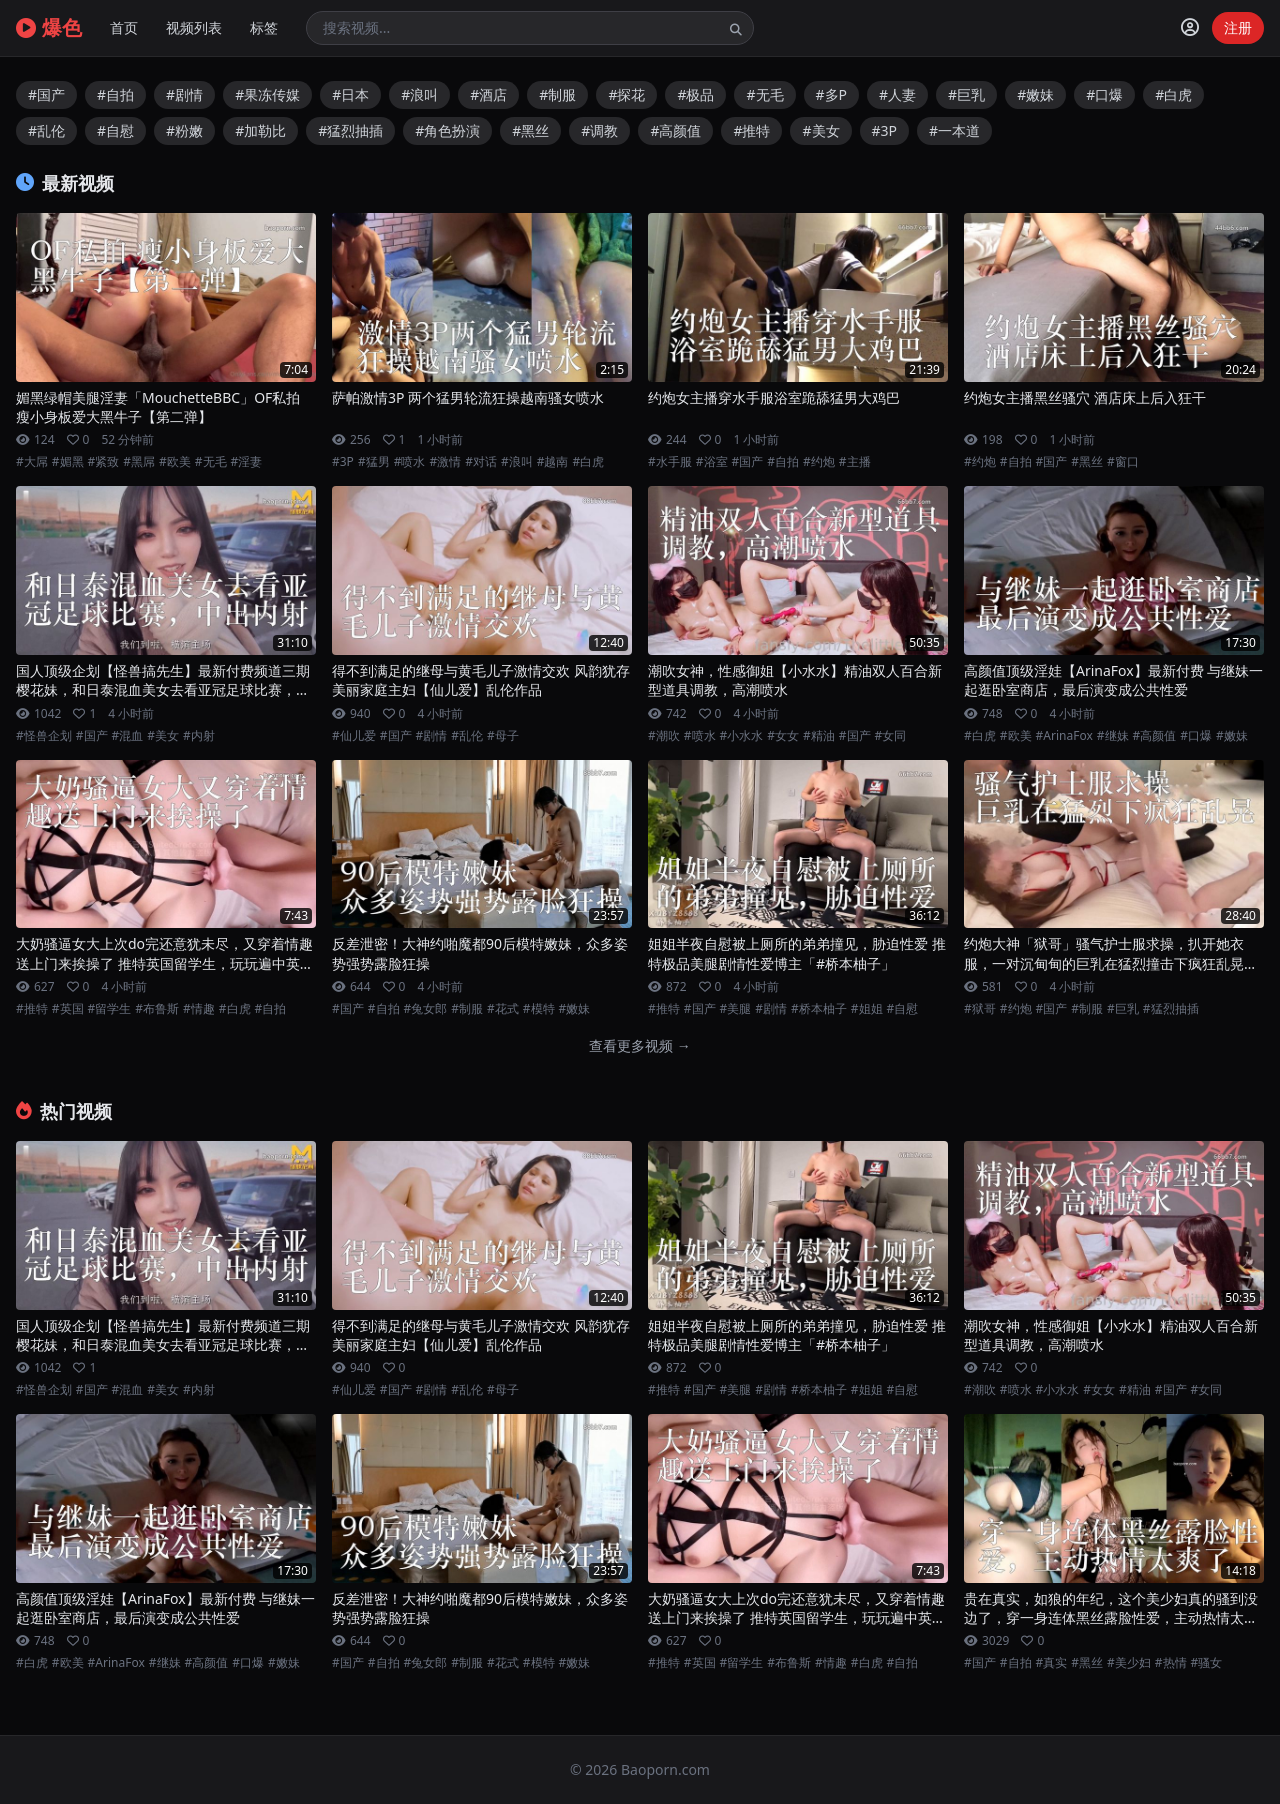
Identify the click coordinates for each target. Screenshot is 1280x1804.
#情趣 (199, 1009)
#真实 (1052, 1663)
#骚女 (1207, 1663)
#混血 (128, 736)
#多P (832, 94)
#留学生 (110, 1009)
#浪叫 (419, 94)
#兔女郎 (426, 1009)
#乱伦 (46, 130)
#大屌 (32, 462)
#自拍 (115, 94)
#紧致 (104, 462)
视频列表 (194, 27)
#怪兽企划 (44, 736)
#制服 (557, 94)
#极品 (695, 94)
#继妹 (1113, 736)
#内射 (199, 736)
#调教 (599, 130)
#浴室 (712, 462)
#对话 (481, 462)
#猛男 (374, 462)
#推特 (751, 130)
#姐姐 (867, 1009)
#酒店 (488, 94)
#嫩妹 (1035, 94)
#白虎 (1173, 94)
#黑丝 (530, 130)
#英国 (68, 1009)
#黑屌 (139, 462)
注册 (1238, 27)
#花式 (503, 1009)
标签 (264, 27)
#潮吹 (664, 736)
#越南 (553, 462)
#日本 (350, 94)
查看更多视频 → (640, 1045)
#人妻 (897, 94)
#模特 (539, 1009)
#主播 (855, 462)
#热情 (1171, 1663)
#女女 (783, 736)
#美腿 (736, 1009)
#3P (885, 130)
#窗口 (1123, 462)
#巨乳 (966, 94)
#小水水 (742, 736)
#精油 (819, 736)
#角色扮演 (447, 130)
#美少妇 (1129, 1663)
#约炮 (819, 462)
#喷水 (410, 462)
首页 (124, 27)
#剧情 (184, 94)
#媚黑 (68, 462)
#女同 (891, 736)
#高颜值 (675, 130)
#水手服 (670, 462)
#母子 (503, 736)
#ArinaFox (1064, 736)
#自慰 (115, 130)
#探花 (626, 94)
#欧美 (175, 462)
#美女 (820, 130)
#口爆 (1104, 94)
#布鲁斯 (157, 1009)
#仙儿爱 (354, 736)
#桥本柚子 (819, 1009)
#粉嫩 (184, 130)
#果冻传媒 (267, 94)
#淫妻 (247, 462)
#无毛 (764, 94)
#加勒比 (260, 130)
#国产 (46, 94)
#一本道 (954, 130)
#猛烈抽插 (350, 130)
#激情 (445, 462)
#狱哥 (980, 1009)
